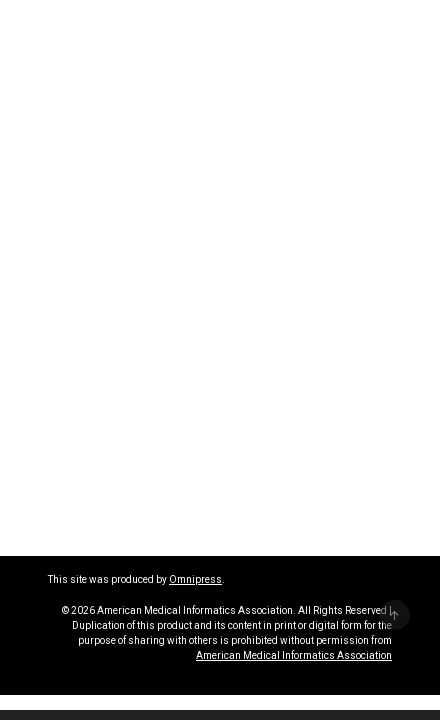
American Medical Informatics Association (294, 655)
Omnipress (195, 579)
